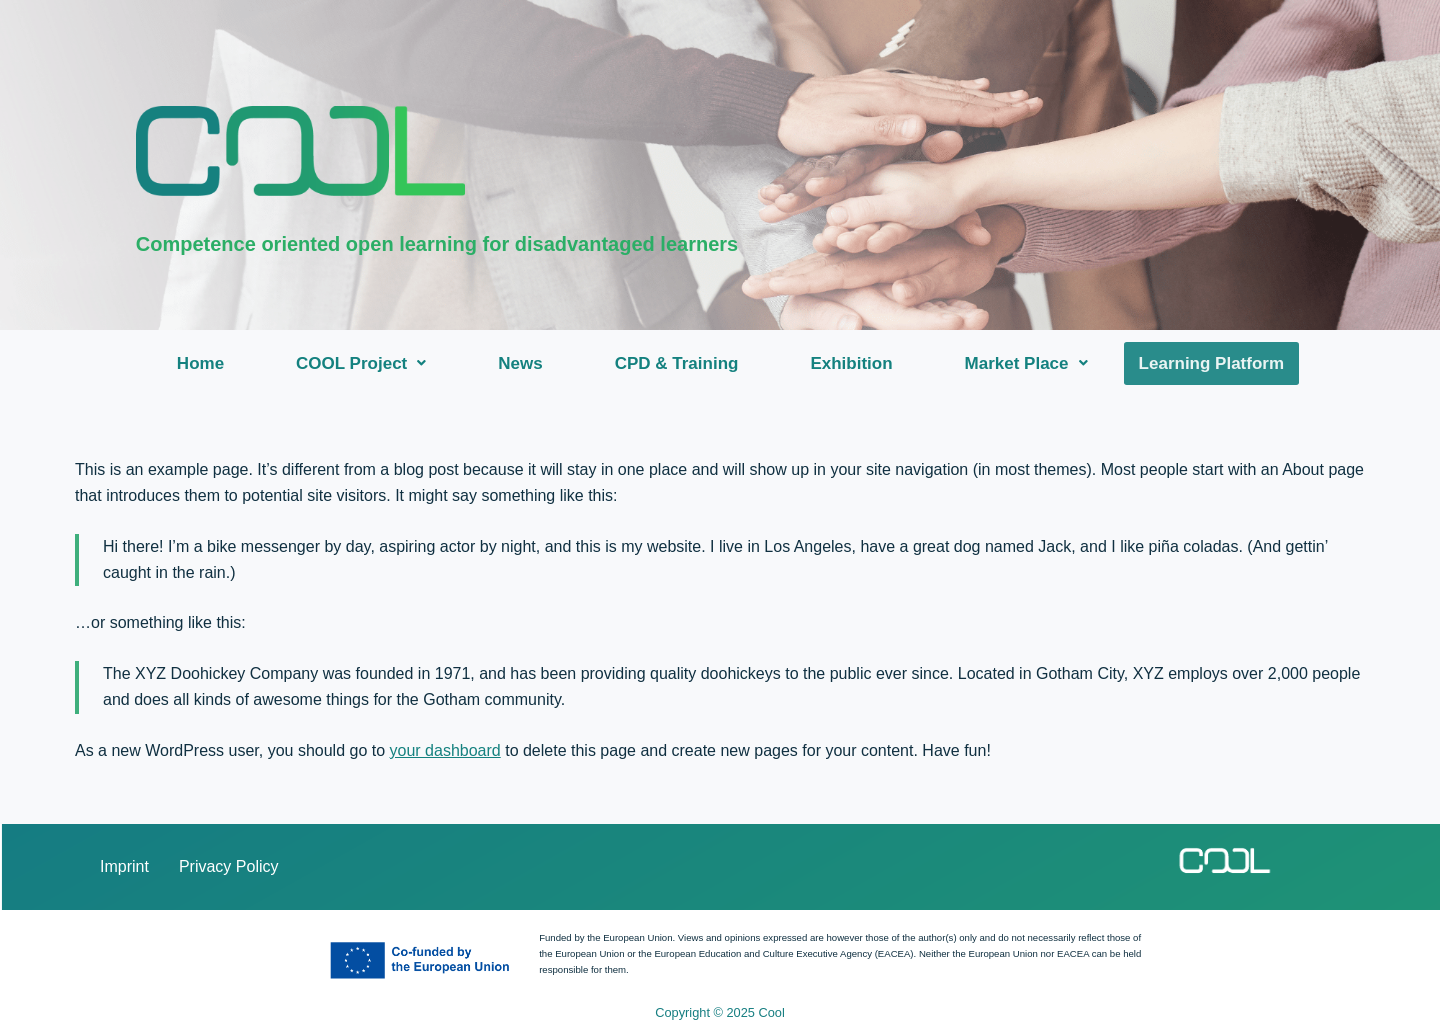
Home (202, 363)
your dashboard (445, 750)
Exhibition (853, 363)
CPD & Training (679, 363)
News (522, 363)
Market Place (1028, 363)
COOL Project (363, 363)
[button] (363, 363)
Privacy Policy (229, 866)
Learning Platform (1211, 363)
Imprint (124, 866)
